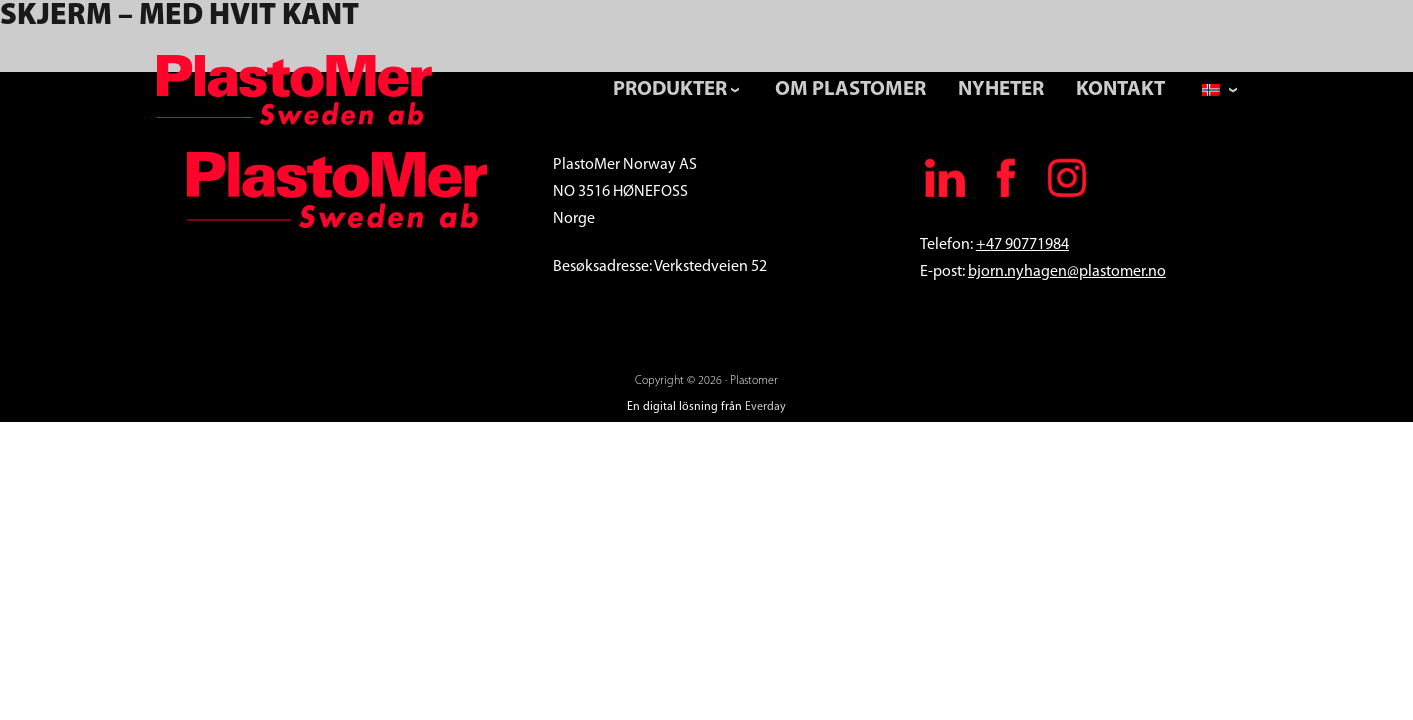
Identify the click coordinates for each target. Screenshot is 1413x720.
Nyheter (1001, 89)
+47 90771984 (1022, 245)
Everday (765, 407)
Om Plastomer (850, 89)
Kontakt (1120, 89)
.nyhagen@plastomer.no (1085, 272)
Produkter (670, 89)
